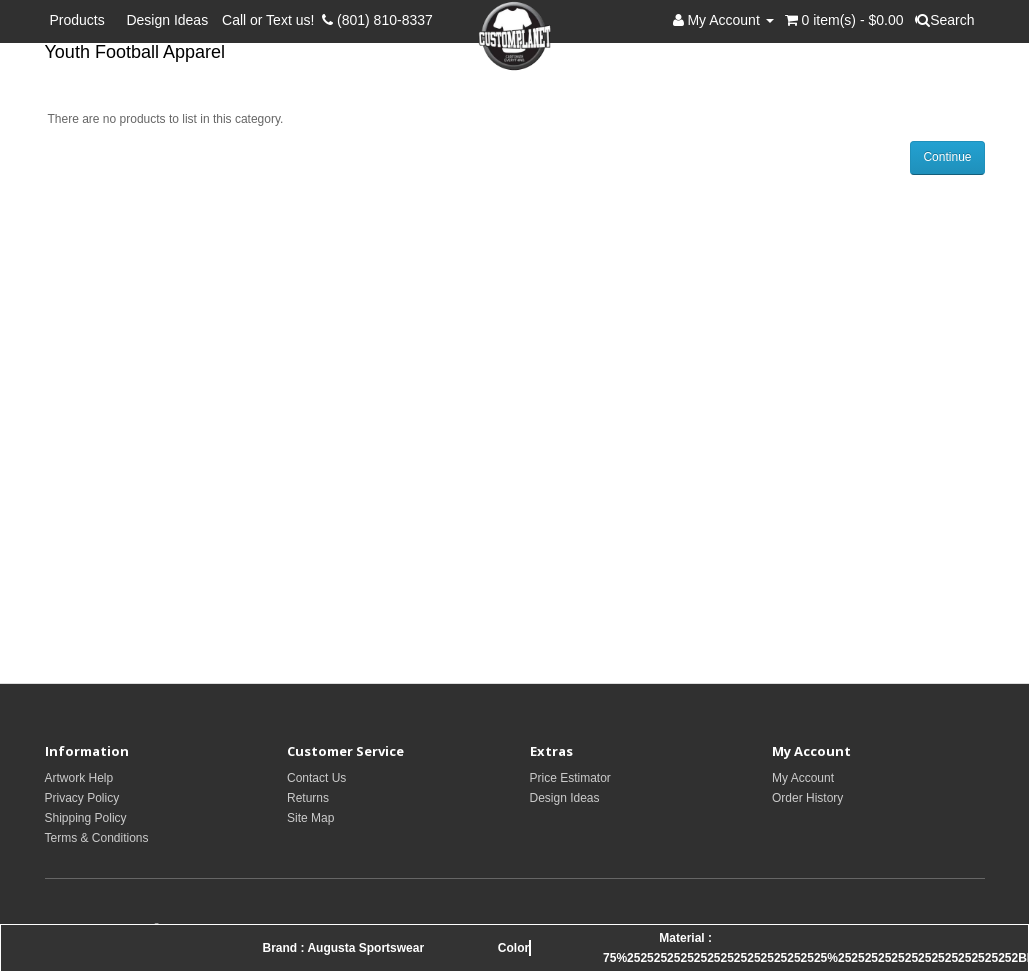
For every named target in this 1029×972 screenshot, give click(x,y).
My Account (803, 778)
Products (81, 20)
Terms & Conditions (97, 838)
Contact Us (316, 778)
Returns (308, 798)
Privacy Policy (82, 798)
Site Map (310, 818)
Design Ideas (167, 20)
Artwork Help (79, 778)
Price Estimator (570, 778)
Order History (807, 798)
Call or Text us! (272, 20)
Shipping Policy (86, 818)
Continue (947, 157)
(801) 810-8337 (377, 20)
